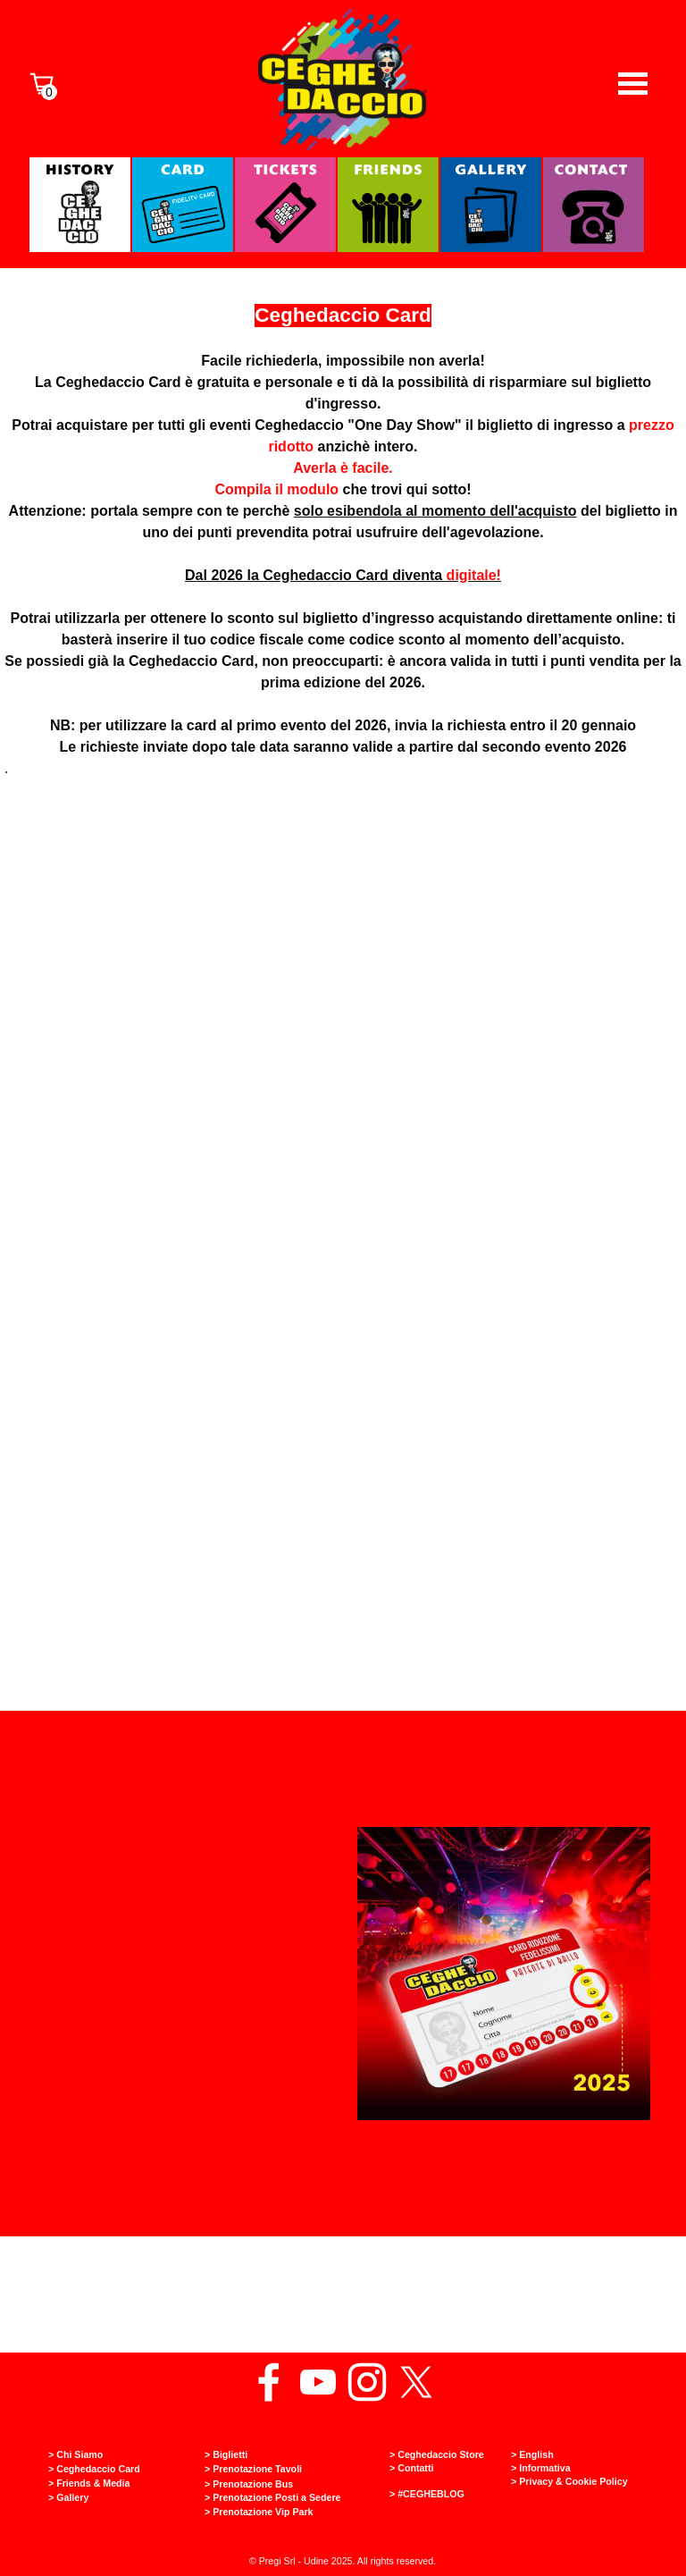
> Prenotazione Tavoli (253, 2468)
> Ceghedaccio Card (94, 2468)
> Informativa (541, 2467)
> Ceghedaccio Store (436, 2454)
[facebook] (269, 2382)
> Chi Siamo (75, 2454)
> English (532, 2454)
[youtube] (318, 2382)
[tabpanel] (343, 575)
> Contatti (411, 2467)
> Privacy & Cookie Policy (569, 2481)
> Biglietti (226, 2454)
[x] (416, 2382)
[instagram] (367, 2382)
